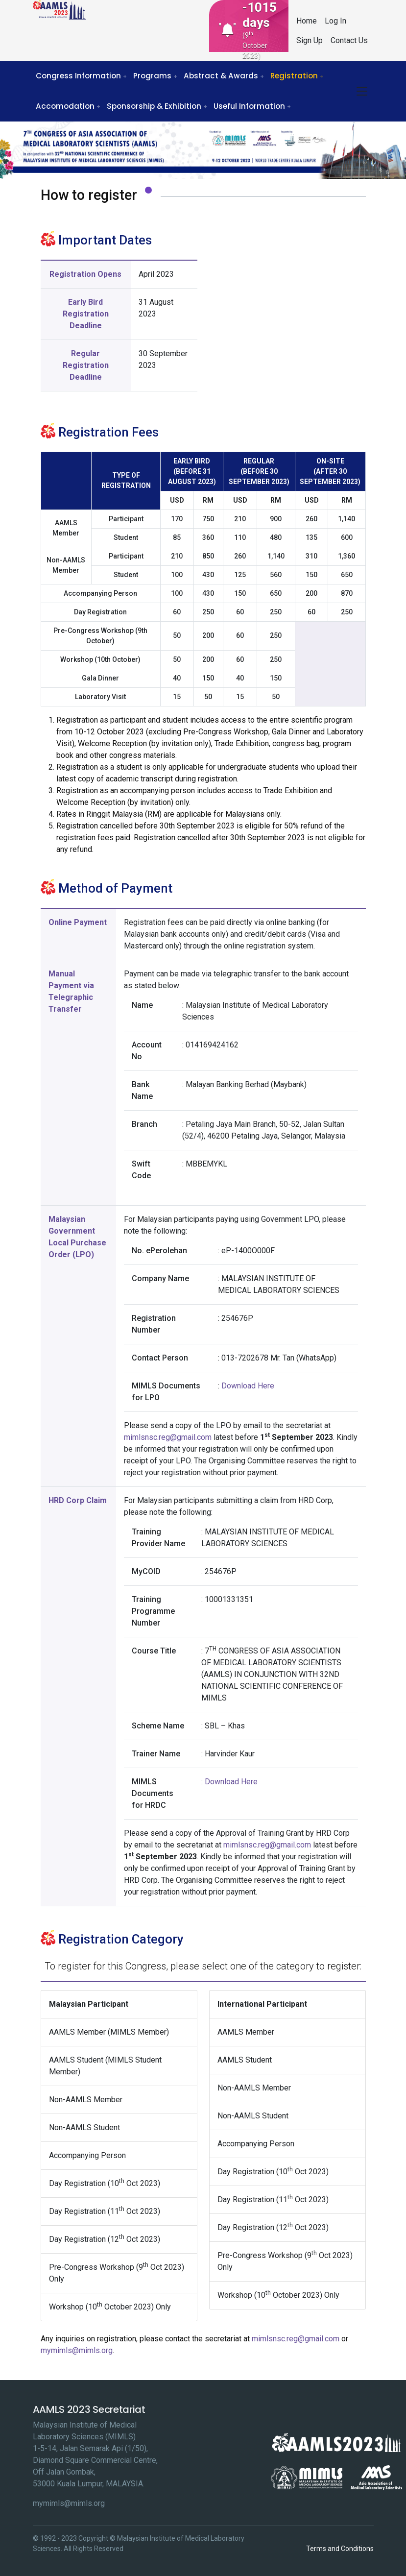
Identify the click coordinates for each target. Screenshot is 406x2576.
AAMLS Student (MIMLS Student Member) (105, 2065)
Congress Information (78, 76)
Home (306, 20)
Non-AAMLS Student (84, 2127)
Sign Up (309, 40)
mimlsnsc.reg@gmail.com (168, 1437)
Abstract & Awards (221, 76)
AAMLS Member (245, 2032)
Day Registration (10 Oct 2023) (104, 2183)
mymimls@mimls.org (77, 2350)
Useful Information (249, 106)
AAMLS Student (244, 2060)
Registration (294, 76)
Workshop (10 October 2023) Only (110, 2306)
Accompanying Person (87, 2155)
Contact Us (349, 40)
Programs (152, 76)
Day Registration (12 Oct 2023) (104, 2239)
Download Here (247, 1385)
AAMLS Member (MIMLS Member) (109, 2032)
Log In (335, 20)
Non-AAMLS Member (85, 2099)
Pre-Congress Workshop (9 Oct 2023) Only (116, 2272)
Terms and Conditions (340, 2548)
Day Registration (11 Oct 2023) (104, 2211)
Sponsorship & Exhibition (154, 106)
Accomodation (65, 106)
